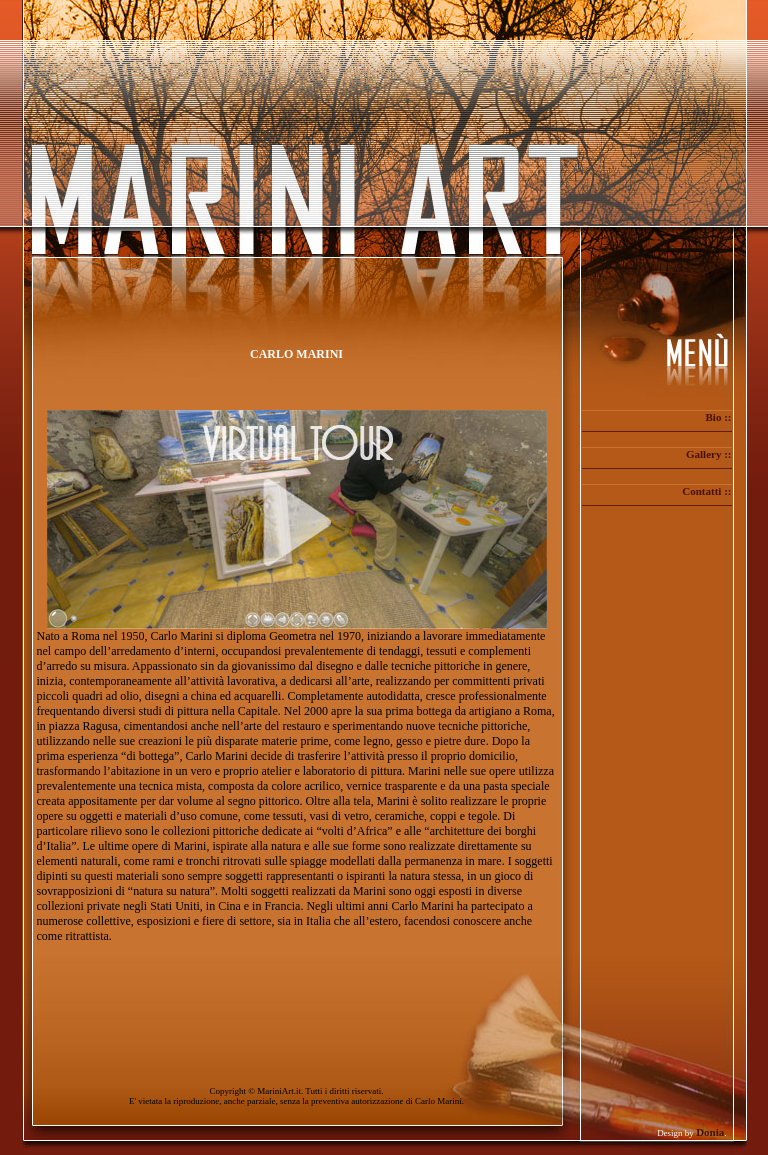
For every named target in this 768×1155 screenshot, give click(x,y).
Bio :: (719, 417)
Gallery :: (709, 454)
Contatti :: (706, 491)
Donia (710, 1132)
